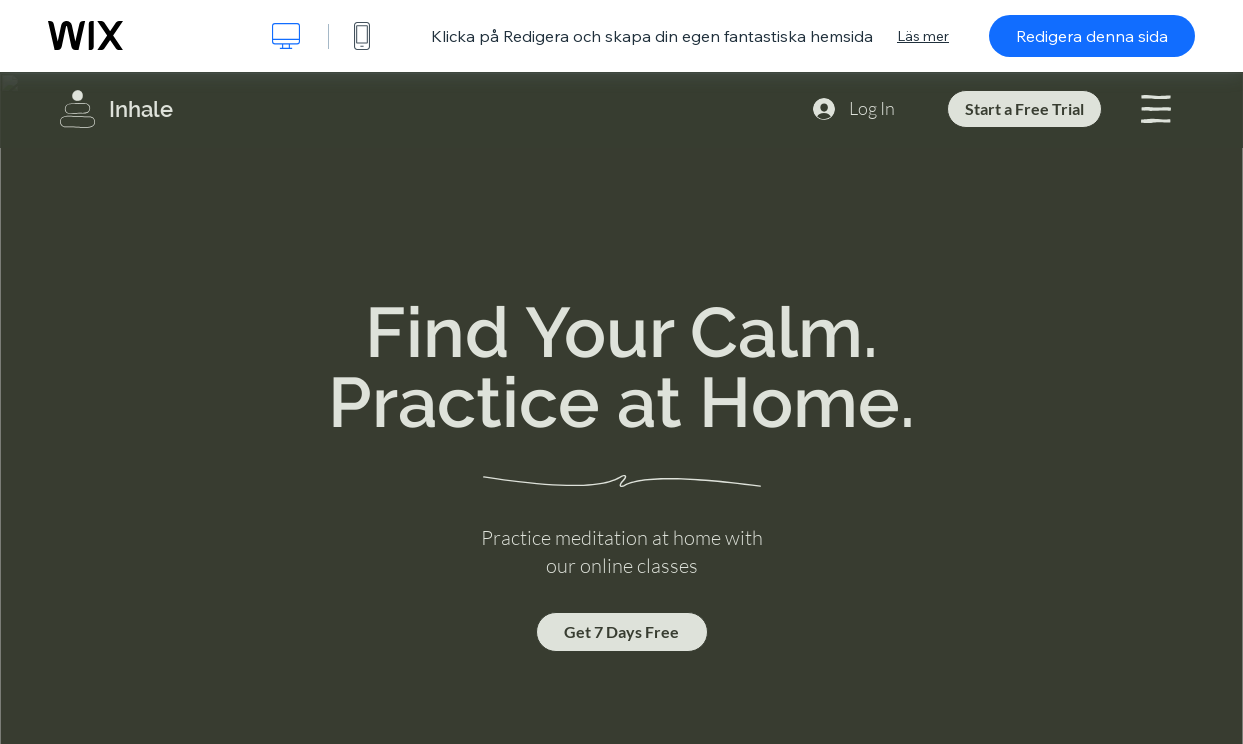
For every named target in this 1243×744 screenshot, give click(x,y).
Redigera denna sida (1092, 36)
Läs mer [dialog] (923, 36)
